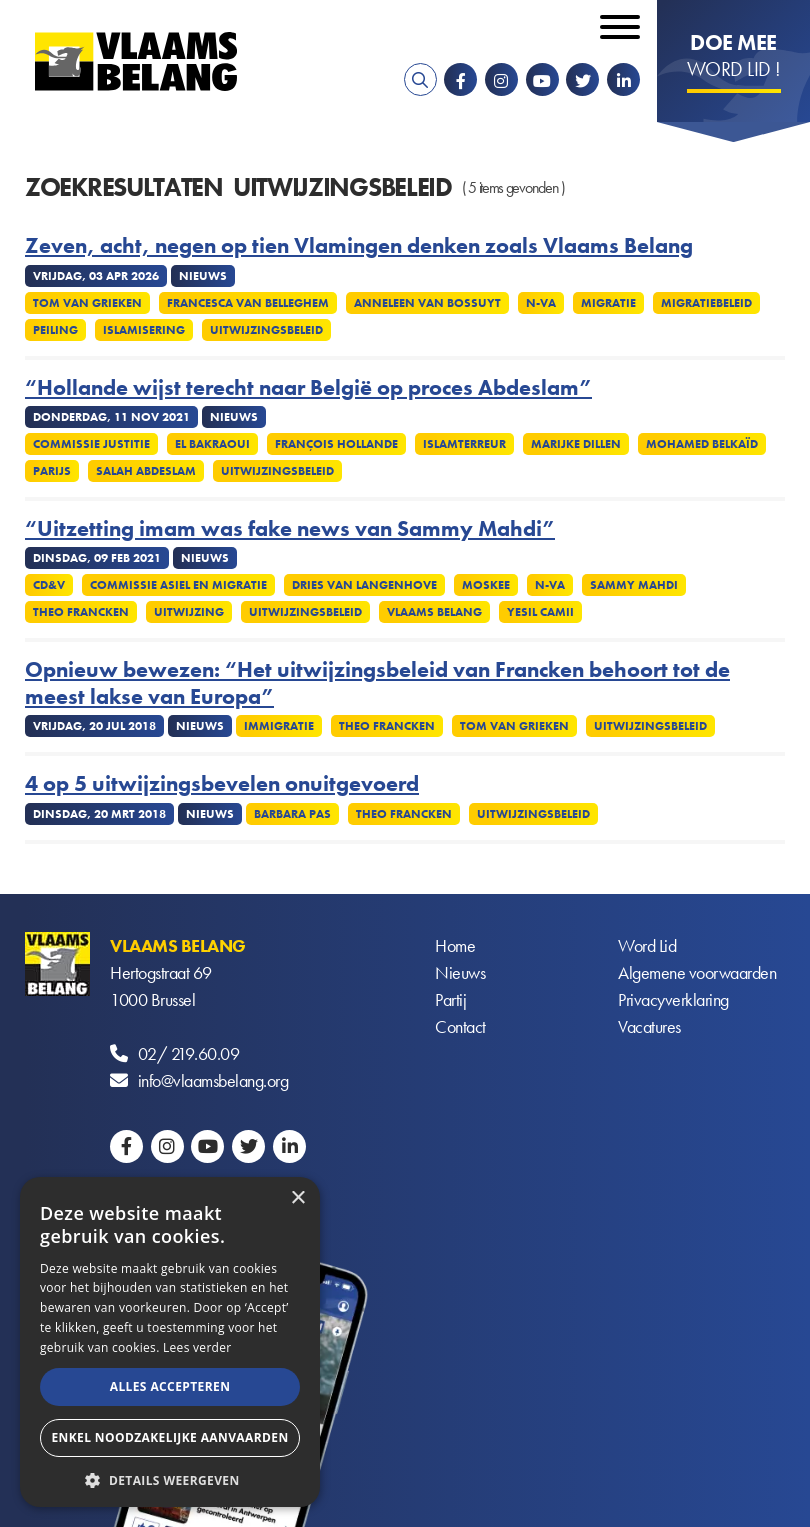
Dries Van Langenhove (364, 585)
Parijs (52, 471)
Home (455, 945)
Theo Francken (81, 612)
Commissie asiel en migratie (178, 585)
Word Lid (647, 945)
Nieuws (460, 972)
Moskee (486, 585)
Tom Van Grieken (87, 303)
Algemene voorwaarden (697, 972)
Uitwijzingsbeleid (266, 330)
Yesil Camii (540, 612)
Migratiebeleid (706, 303)
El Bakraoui (212, 444)
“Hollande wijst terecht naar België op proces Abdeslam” (308, 388)
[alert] (170, 1342)
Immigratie (279, 726)
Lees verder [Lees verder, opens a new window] (197, 1347)
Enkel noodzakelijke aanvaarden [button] (169, 1437)
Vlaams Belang (434, 612)
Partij (450, 999)
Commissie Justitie (91, 444)
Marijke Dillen (576, 444)
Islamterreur (464, 444)
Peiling (55, 330)
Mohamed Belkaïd (702, 444)
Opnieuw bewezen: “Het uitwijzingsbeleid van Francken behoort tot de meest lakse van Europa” (377, 683)
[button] (170, 1478)
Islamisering (144, 330)
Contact (460, 1026)
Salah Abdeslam (146, 471)
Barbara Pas (292, 814)
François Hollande (336, 444)
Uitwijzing (189, 612)
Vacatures (649, 1026)
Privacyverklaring (673, 999)
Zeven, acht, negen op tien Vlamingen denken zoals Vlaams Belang (359, 246)
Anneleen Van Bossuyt (427, 303)
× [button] (297, 1198)
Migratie (608, 303)
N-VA (541, 303)
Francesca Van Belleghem (248, 303)
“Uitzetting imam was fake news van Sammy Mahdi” (290, 529)
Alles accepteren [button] (170, 1386)
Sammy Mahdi (634, 585)
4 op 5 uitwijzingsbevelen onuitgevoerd (222, 784)
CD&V (49, 585)
